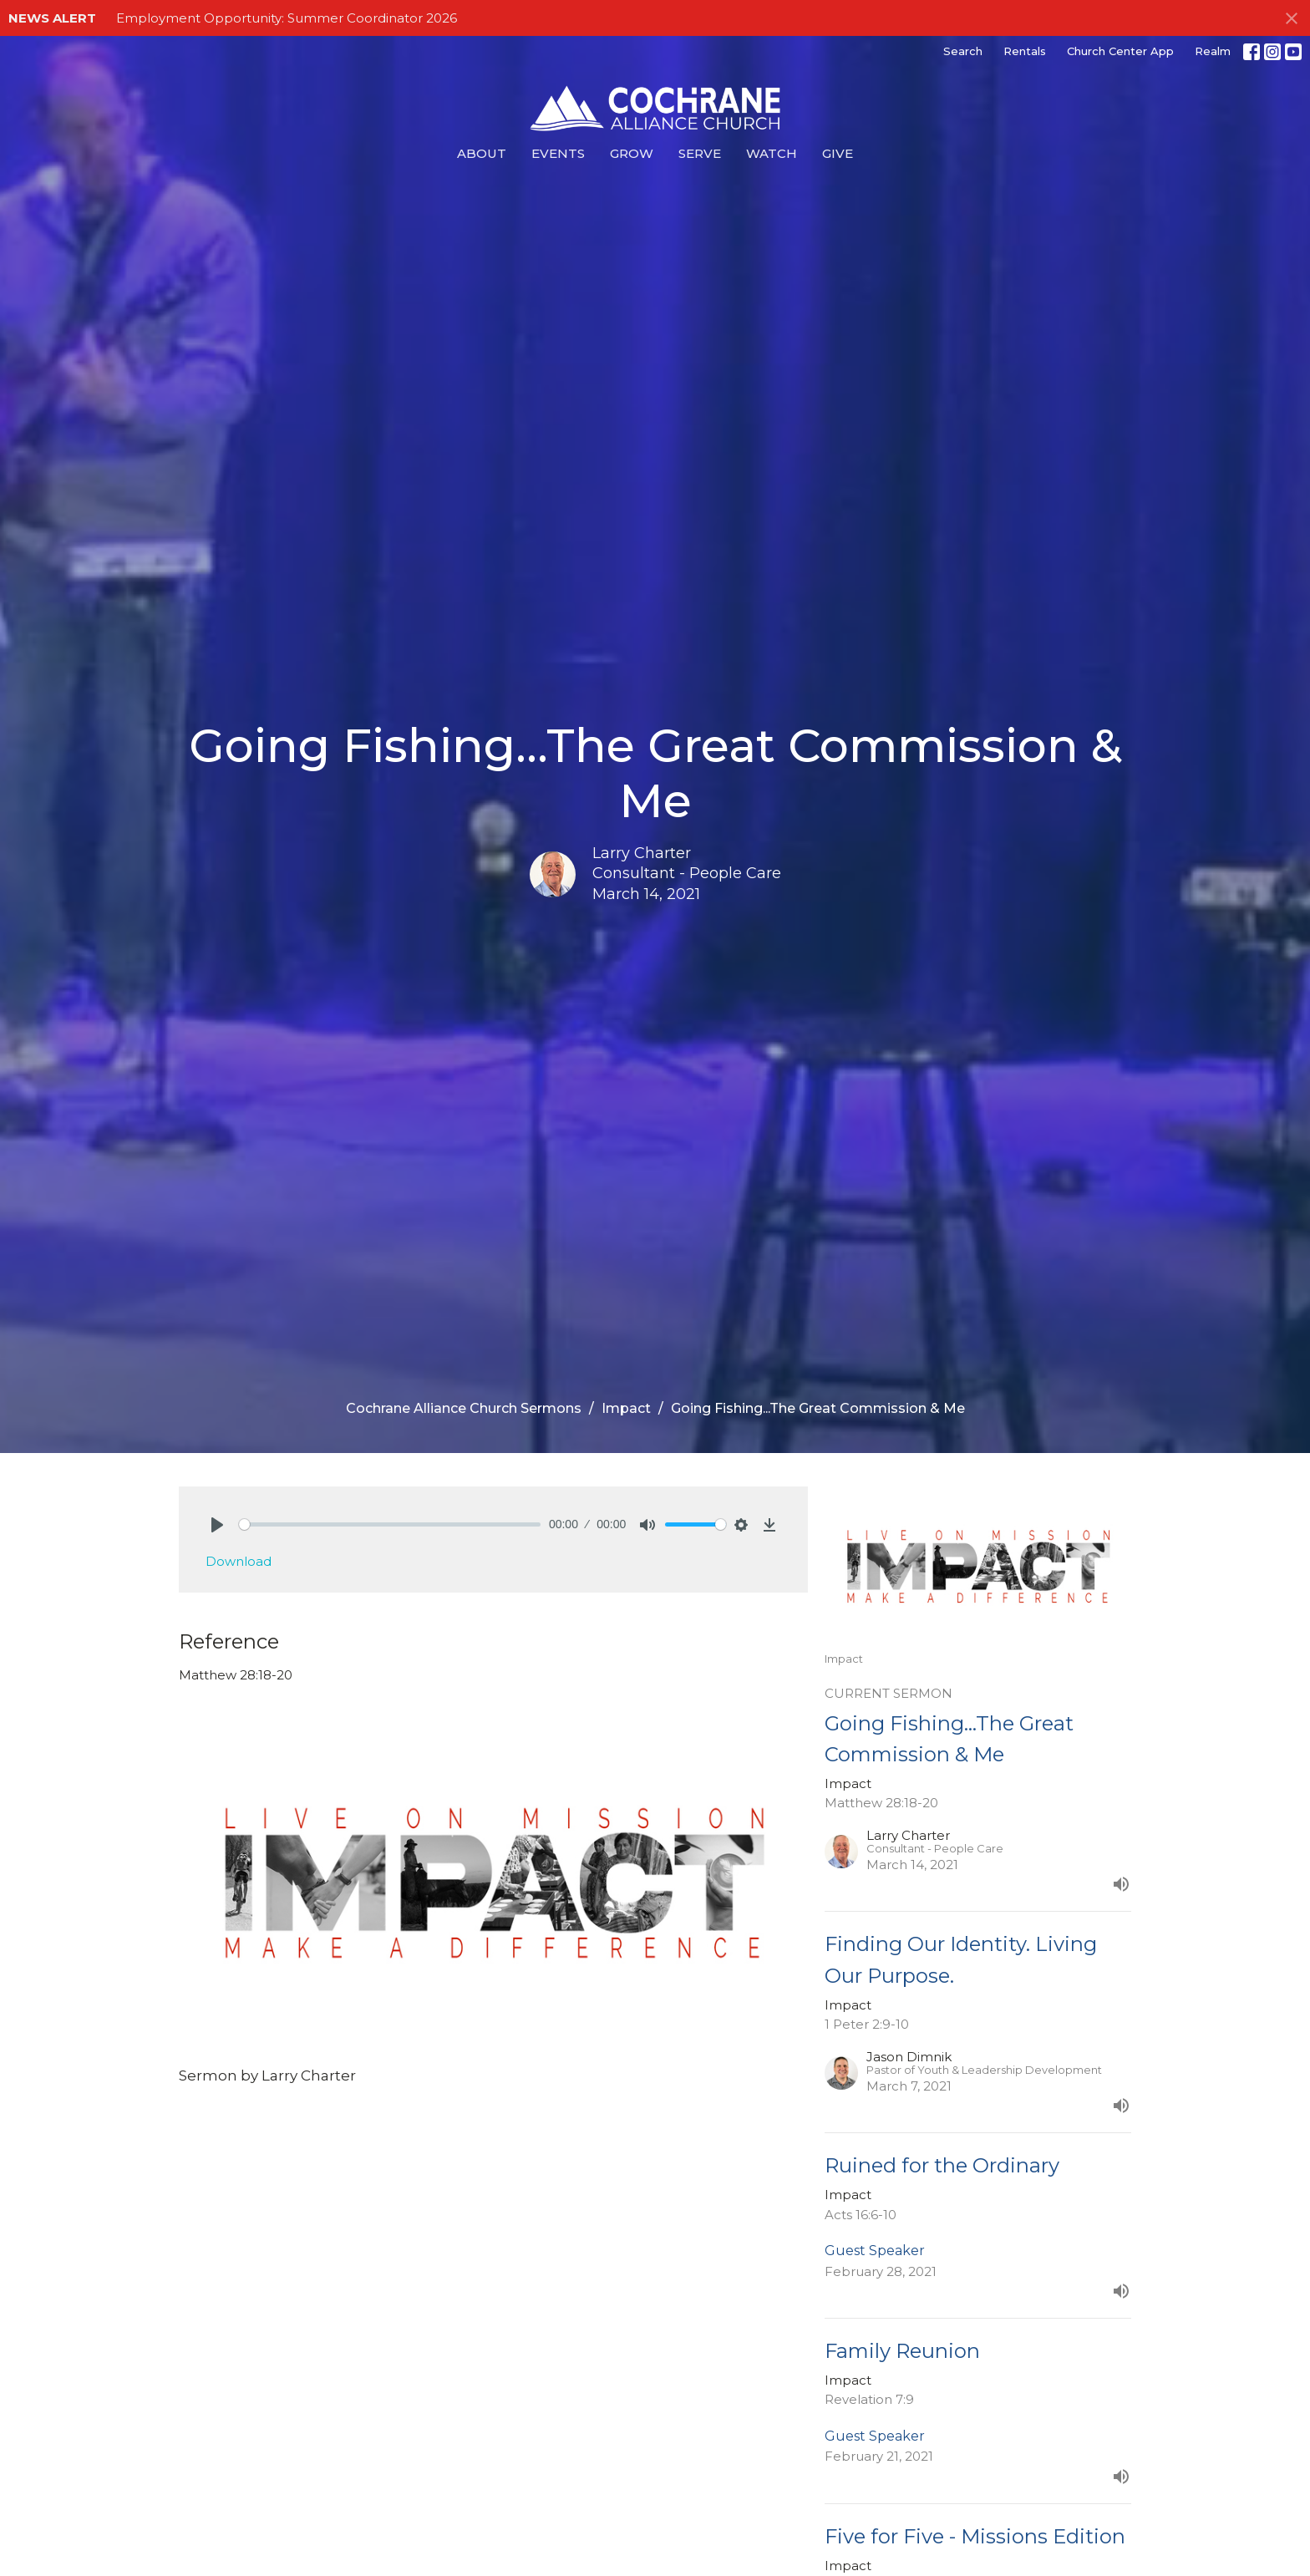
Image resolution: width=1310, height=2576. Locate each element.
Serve (699, 153)
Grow (631, 153)
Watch (771, 153)
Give (837, 153)
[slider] (390, 1524)
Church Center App (1120, 51)
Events (558, 153)
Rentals (1024, 51)
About (481, 153)
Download (239, 1561)
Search (962, 51)
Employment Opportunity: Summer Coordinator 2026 (286, 18)
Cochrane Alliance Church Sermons (463, 1408)
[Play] (217, 1525)
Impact (626, 1408)
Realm (1213, 51)
